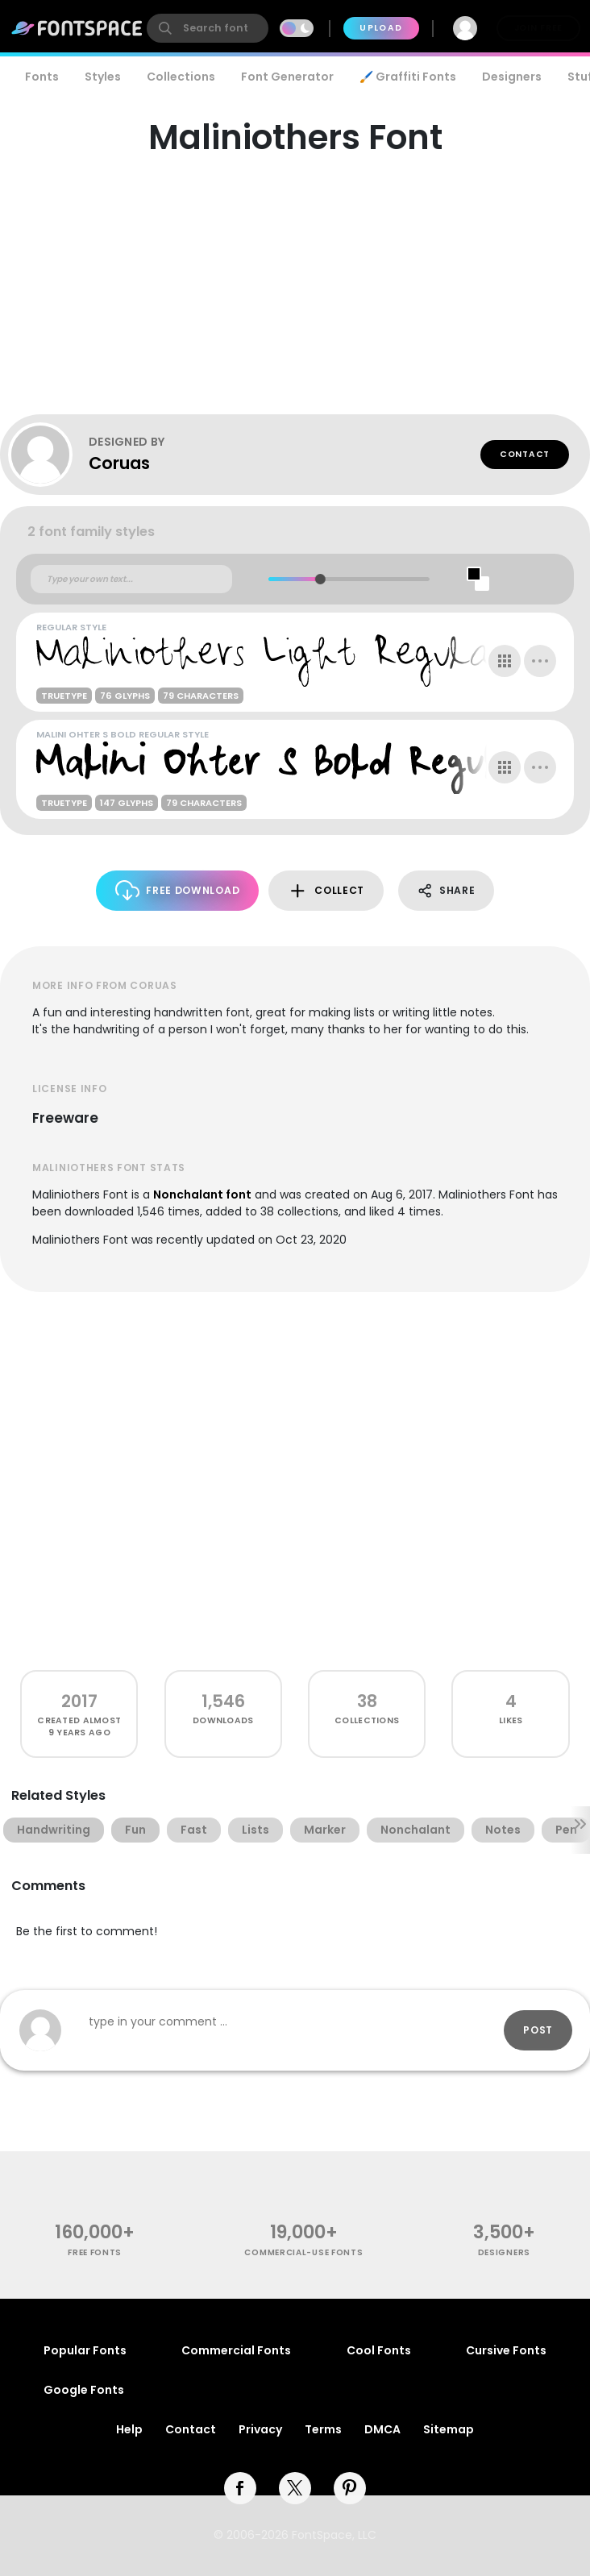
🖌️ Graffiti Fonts (407, 77)
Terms (323, 2429)
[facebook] (240, 2488)
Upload (380, 28)
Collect (326, 891)
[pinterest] (350, 2488)
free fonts (95, 2252)
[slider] (320, 579)
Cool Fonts (379, 2350)
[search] (207, 28)
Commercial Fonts (236, 2350)
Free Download (177, 890)
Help (129, 2429)
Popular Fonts (85, 2350)
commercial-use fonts (303, 2252)
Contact (525, 454)
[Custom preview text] (131, 579)
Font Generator (287, 77)
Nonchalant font (202, 1194)
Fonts (42, 77)
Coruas (119, 463)
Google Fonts (84, 2390)
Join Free (538, 28)
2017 (79, 1701)
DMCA (382, 2429)
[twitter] (295, 2488)
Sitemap (448, 2429)
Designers (512, 77)
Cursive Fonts (506, 2350)
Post (538, 2030)
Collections (181, 77)
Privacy (260, 2429)
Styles (103, 77)
